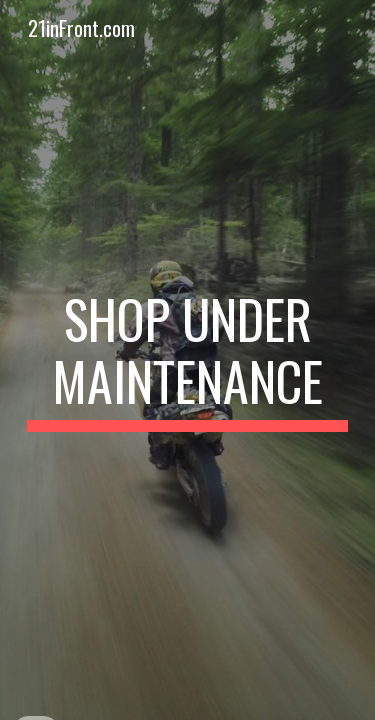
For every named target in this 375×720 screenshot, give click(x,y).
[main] (188, 360)
